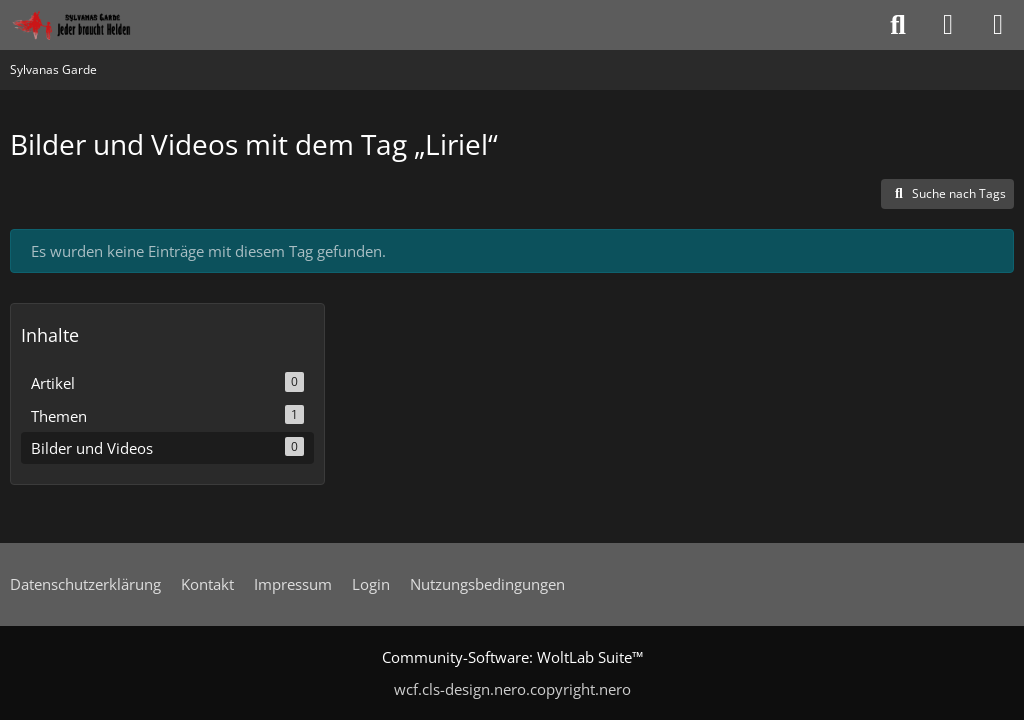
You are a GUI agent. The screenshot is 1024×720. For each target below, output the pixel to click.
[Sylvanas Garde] (94, 25)
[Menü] (998, 25)
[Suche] (898, 25)
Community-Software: (512, 657)
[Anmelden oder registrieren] (948, 25)
